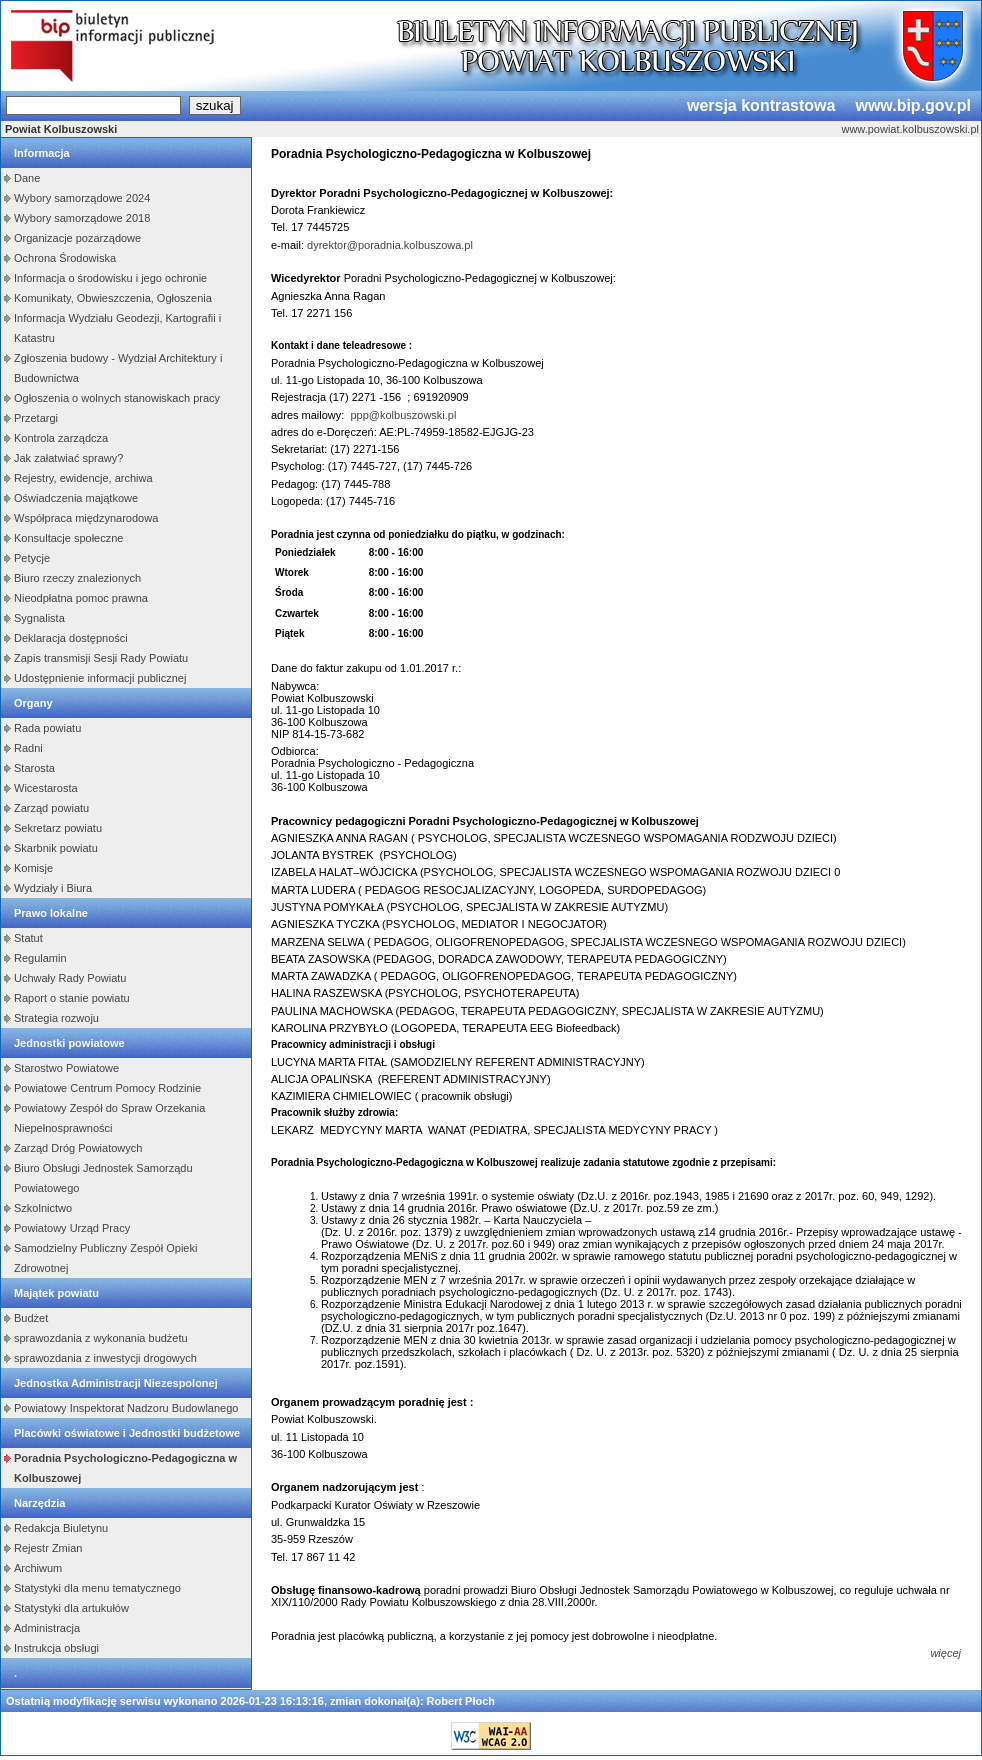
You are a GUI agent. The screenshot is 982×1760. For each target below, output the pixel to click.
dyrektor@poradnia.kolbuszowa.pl (390, 245)
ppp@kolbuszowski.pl (403, 415)
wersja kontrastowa (761, 105)
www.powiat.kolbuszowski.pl (910, 129)
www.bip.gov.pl (913, 105)
